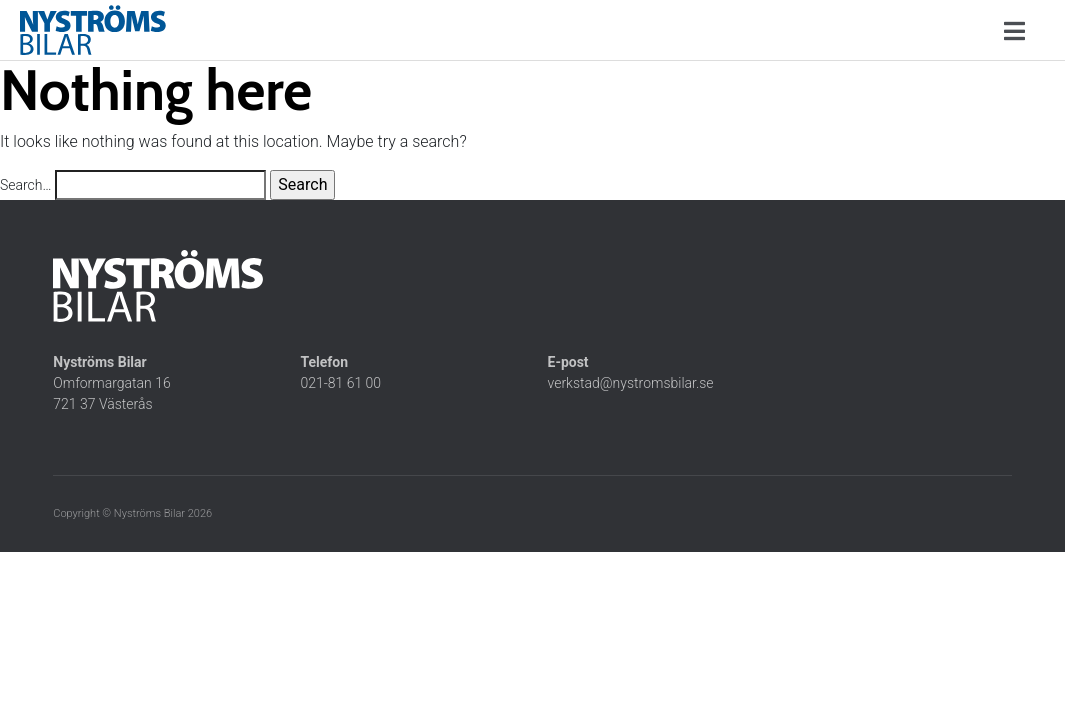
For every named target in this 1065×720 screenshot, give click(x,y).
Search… (25, 185)
